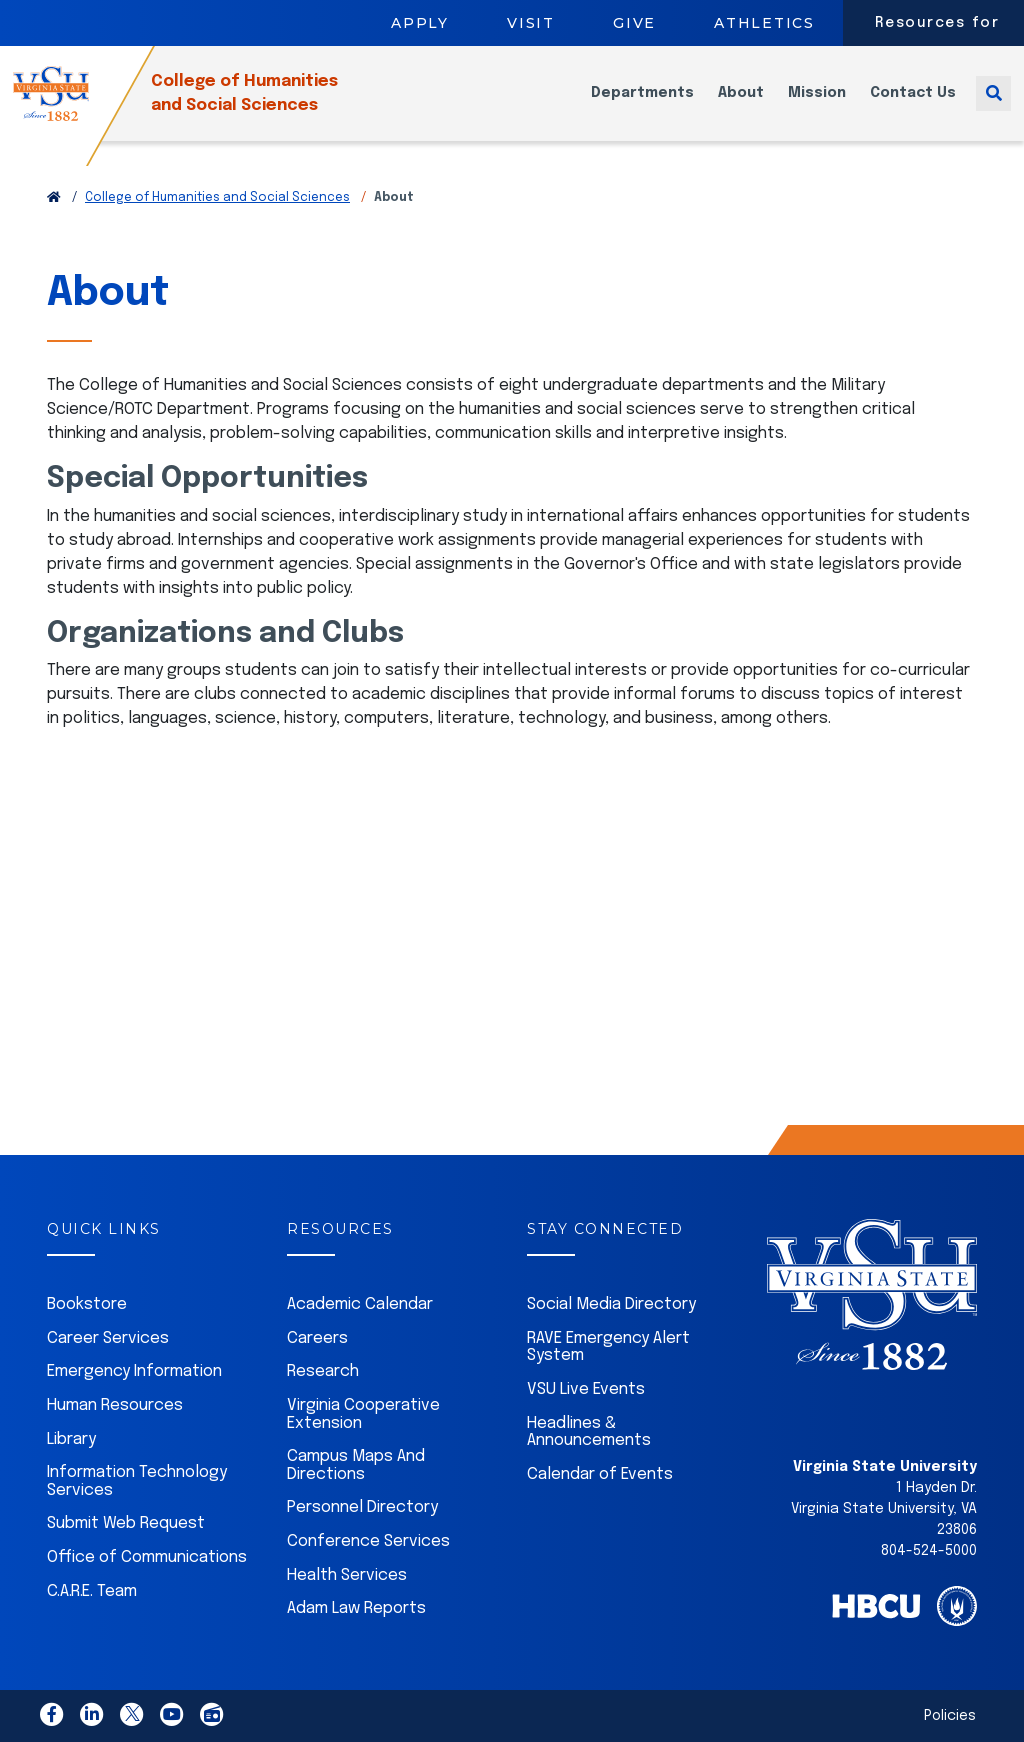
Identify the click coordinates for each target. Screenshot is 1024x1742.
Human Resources (115, 1405)
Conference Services (368, 1541)
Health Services (347, 1575)
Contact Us (913, 106)
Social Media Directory (611, 1304)
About (741, 106)
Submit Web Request (126, 1523)
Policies (950, 1716)
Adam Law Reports (356, 1608)
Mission (817, 106)
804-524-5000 (929, 1551)
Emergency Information (134, 1371)
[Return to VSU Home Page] (54, 198)
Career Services (108, 1338)
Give (634, 23)
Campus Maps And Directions (356, 1465)
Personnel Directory (362, 1507)
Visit (531, 23)
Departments (642, 106)
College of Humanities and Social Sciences (217, 198)
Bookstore (87, 1304)
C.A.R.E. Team (92, 1591)
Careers (317, 1338)
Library (71, 1439)
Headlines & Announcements (589, 1432)
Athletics (764, 23)
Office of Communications (147, 1557)
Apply (420, 23)
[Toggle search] (993, 105)
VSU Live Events (586, 1389)
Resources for (937, 23)
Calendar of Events (600, 1474)
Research (323, 1371)
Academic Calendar (360, 1304)
